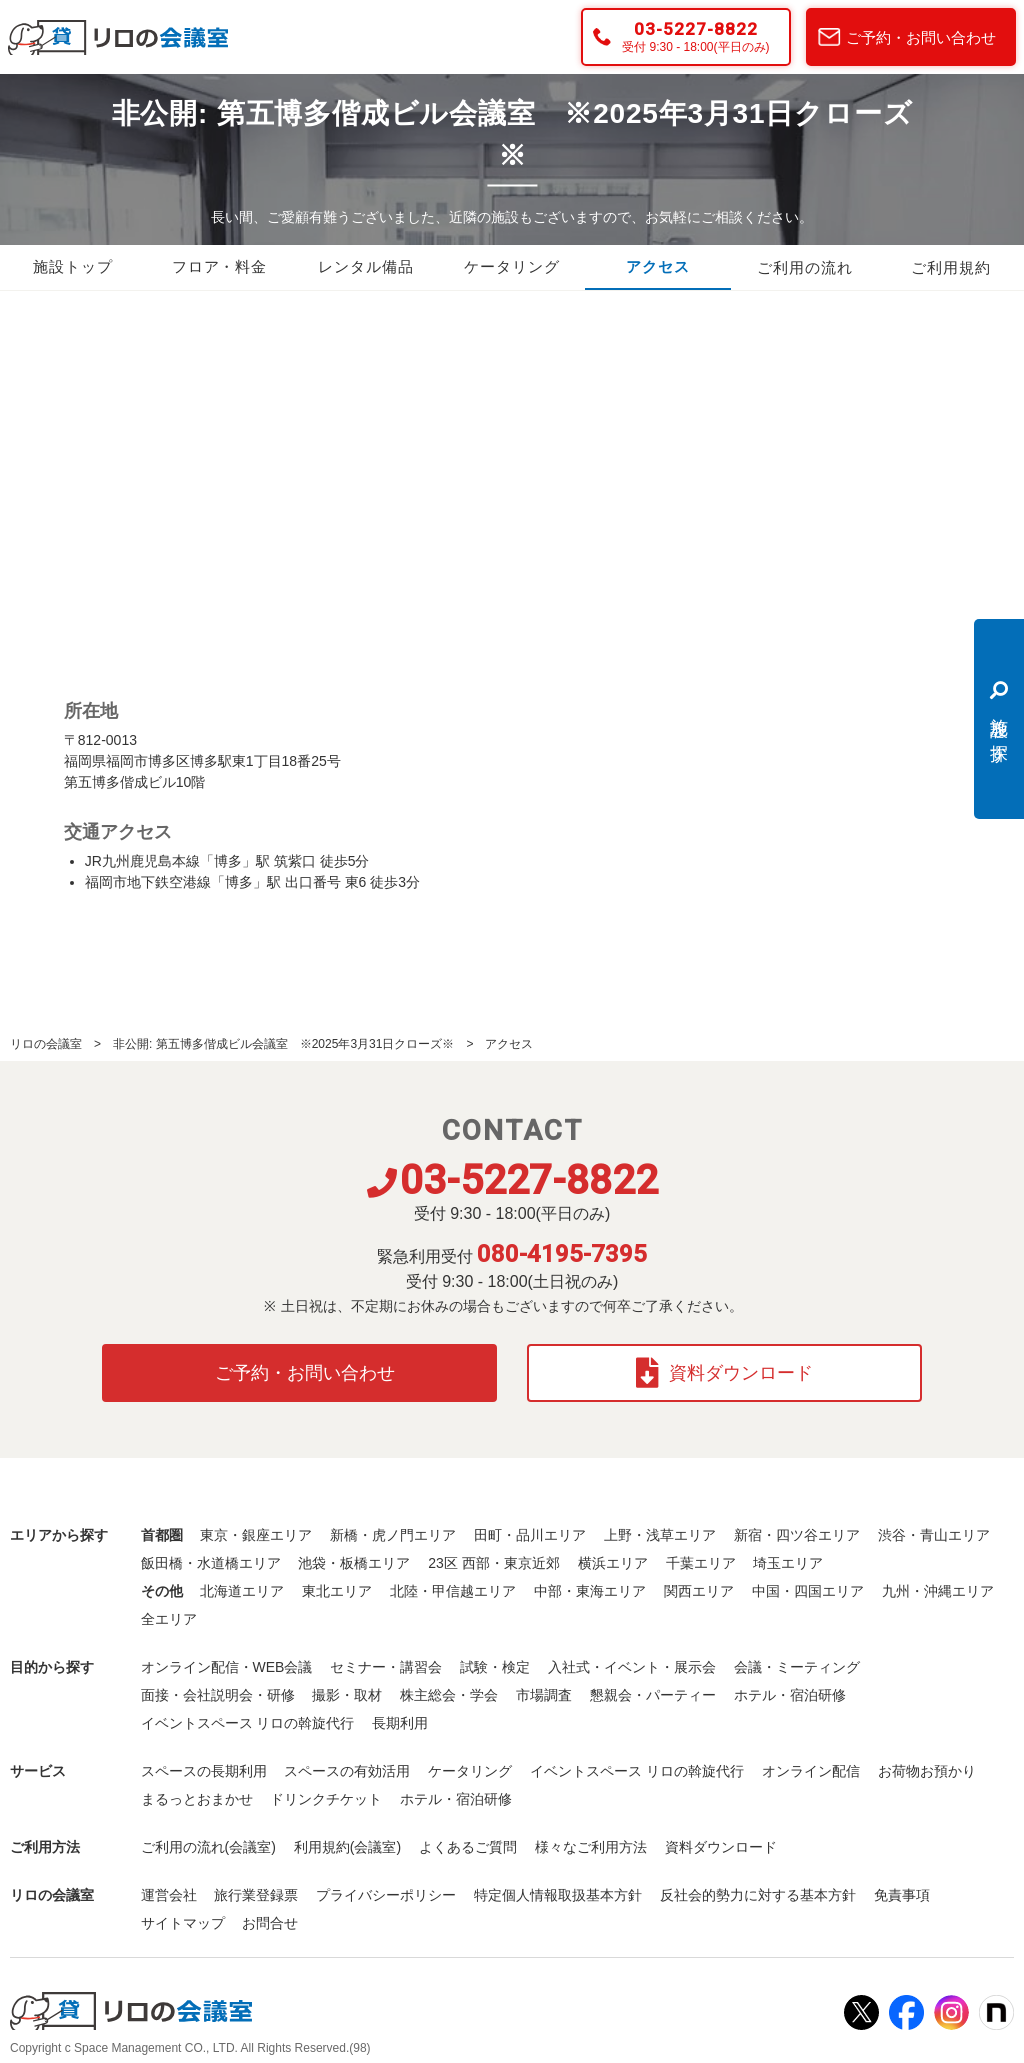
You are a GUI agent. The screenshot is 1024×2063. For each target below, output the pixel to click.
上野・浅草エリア (660, 1534)
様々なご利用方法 (591, 1846)
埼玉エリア (788, 1562)
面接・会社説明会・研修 (218, 1694)
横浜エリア (613, 1562)
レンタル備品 (366, 268)
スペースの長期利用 (204, 1770)
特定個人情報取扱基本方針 (558, 1894)
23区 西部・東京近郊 (493, 1562)
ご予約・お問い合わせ (921, 37)
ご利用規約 (951, 268)
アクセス (658, 268)
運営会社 (169, 1894)
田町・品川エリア (530, 1534)
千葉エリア (701, 1562)
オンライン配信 (811, 1770)
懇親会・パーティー (653, 1694)
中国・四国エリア (808, 1590)
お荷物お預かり (927, 1770)
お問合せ (270, 1922)
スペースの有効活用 (347, 1770)
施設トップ (73, 268)
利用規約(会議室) (347, 1846)
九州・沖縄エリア (938, 1590)
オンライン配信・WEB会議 (227, 1666)
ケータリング (512, 268)
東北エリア (337, 1590)
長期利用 (400, 1722)
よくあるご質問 (468, 1846)
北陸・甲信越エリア (453, 1590)
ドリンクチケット (326, 1798)
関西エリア (699, 1590)
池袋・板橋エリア (354, 1562)
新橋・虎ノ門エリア (393, 1534)
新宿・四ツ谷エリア (797, 1534)
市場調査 (544, 1694)
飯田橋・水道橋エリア (211, 1562)
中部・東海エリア (590, 1590)
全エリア (169, 1618)
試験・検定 (495, 1666)
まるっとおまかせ (197, 1798)
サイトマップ (183, 1922)
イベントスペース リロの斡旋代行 (248, 1722)
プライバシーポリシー (386, 1894)
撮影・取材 (347, 1694)
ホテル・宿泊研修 (790, 1694)
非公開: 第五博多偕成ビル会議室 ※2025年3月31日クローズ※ (283, 1044)
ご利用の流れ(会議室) (208, 1846)
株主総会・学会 (449, 1694)
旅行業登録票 (256, 1894)
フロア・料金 (219, 268)
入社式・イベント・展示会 (632, 1666)
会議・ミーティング (797, 1666)
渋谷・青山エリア (934, 1534)
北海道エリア (242, 1590)
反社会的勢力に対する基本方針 (758, 1894)
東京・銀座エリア (256, 1534)
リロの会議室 (46, 1044)
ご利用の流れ (805, 268)
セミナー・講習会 (386, 1666)
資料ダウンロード (724, 1372)
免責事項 (902, 1894)
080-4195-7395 (562, 1254)
